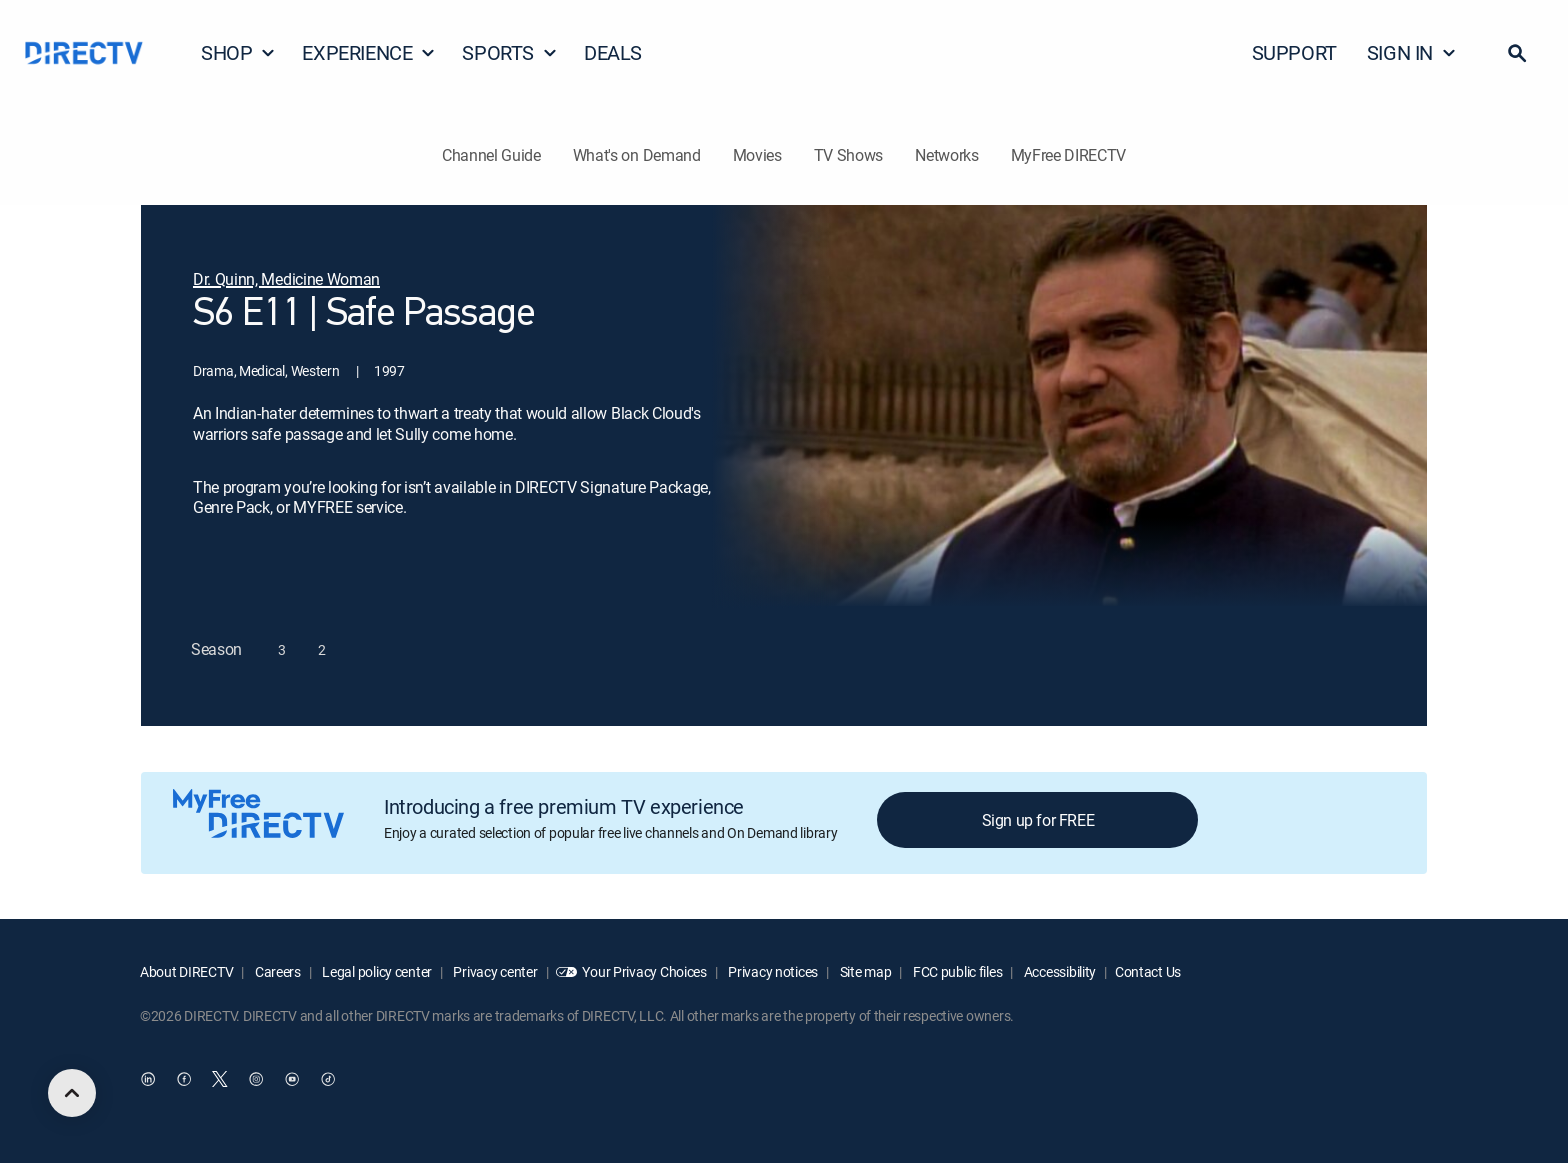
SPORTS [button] (510, 52)
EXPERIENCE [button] (369, 52)
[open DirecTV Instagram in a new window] (256, 1080)
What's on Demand (637, 155)
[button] (1517, 53)
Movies (757, 155)
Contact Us (1148, 971)
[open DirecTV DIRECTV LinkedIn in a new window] (148, 1080)
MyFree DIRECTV (1069, 155)
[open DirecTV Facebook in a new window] (184, 1080)
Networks (946, 155)
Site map (864, 971)
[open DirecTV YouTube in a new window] (292, 1080)
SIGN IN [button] (1412, 52)
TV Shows (848, 155)
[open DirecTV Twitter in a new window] (220, 1080)
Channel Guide (491, 155)
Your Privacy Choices (644, 971)
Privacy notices (772, 971)
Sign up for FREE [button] (1038, 820)
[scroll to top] (72, 1093)
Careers (276, 971)
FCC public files (956, 971)
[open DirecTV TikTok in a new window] (328, 1080)
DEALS (613, 52)
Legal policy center (376, 971)
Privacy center (494, 971)
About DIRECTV (186, 971)
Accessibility (1058, 971)
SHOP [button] (238, 52)
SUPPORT (1294, 52)
